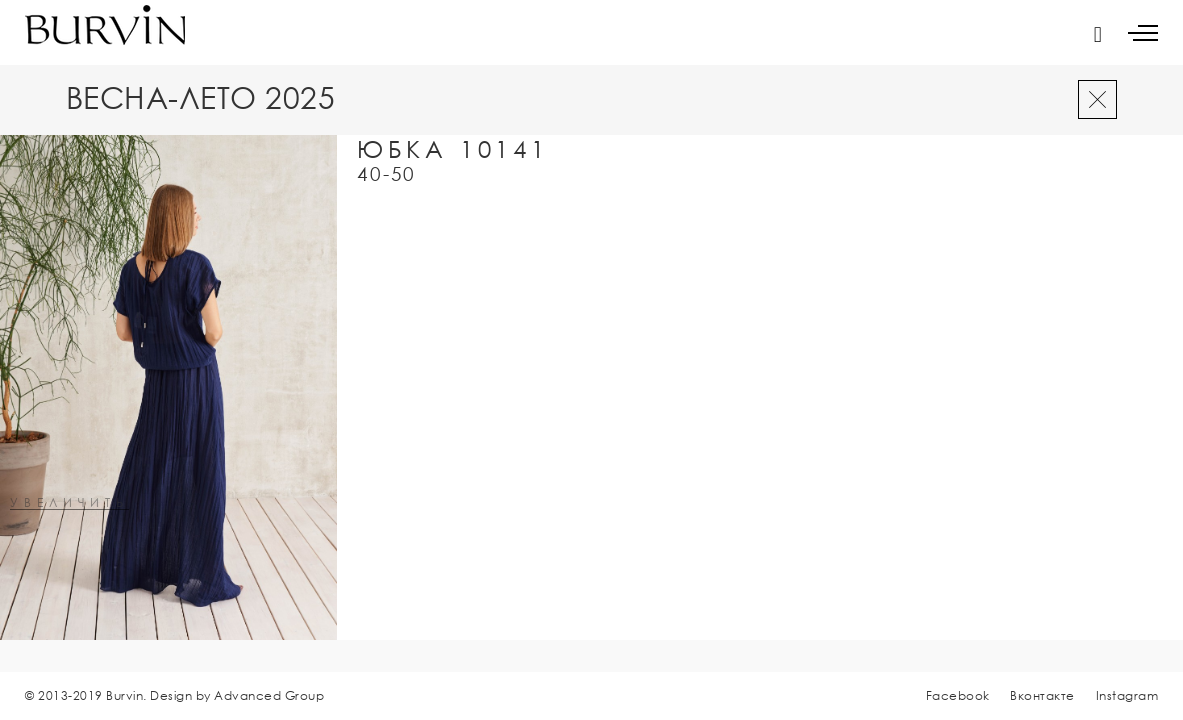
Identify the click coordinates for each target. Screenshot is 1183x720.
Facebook (958, 695)
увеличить (69, 503)
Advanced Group (269, 695)
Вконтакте (1042, 695)
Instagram (1127, 695)
